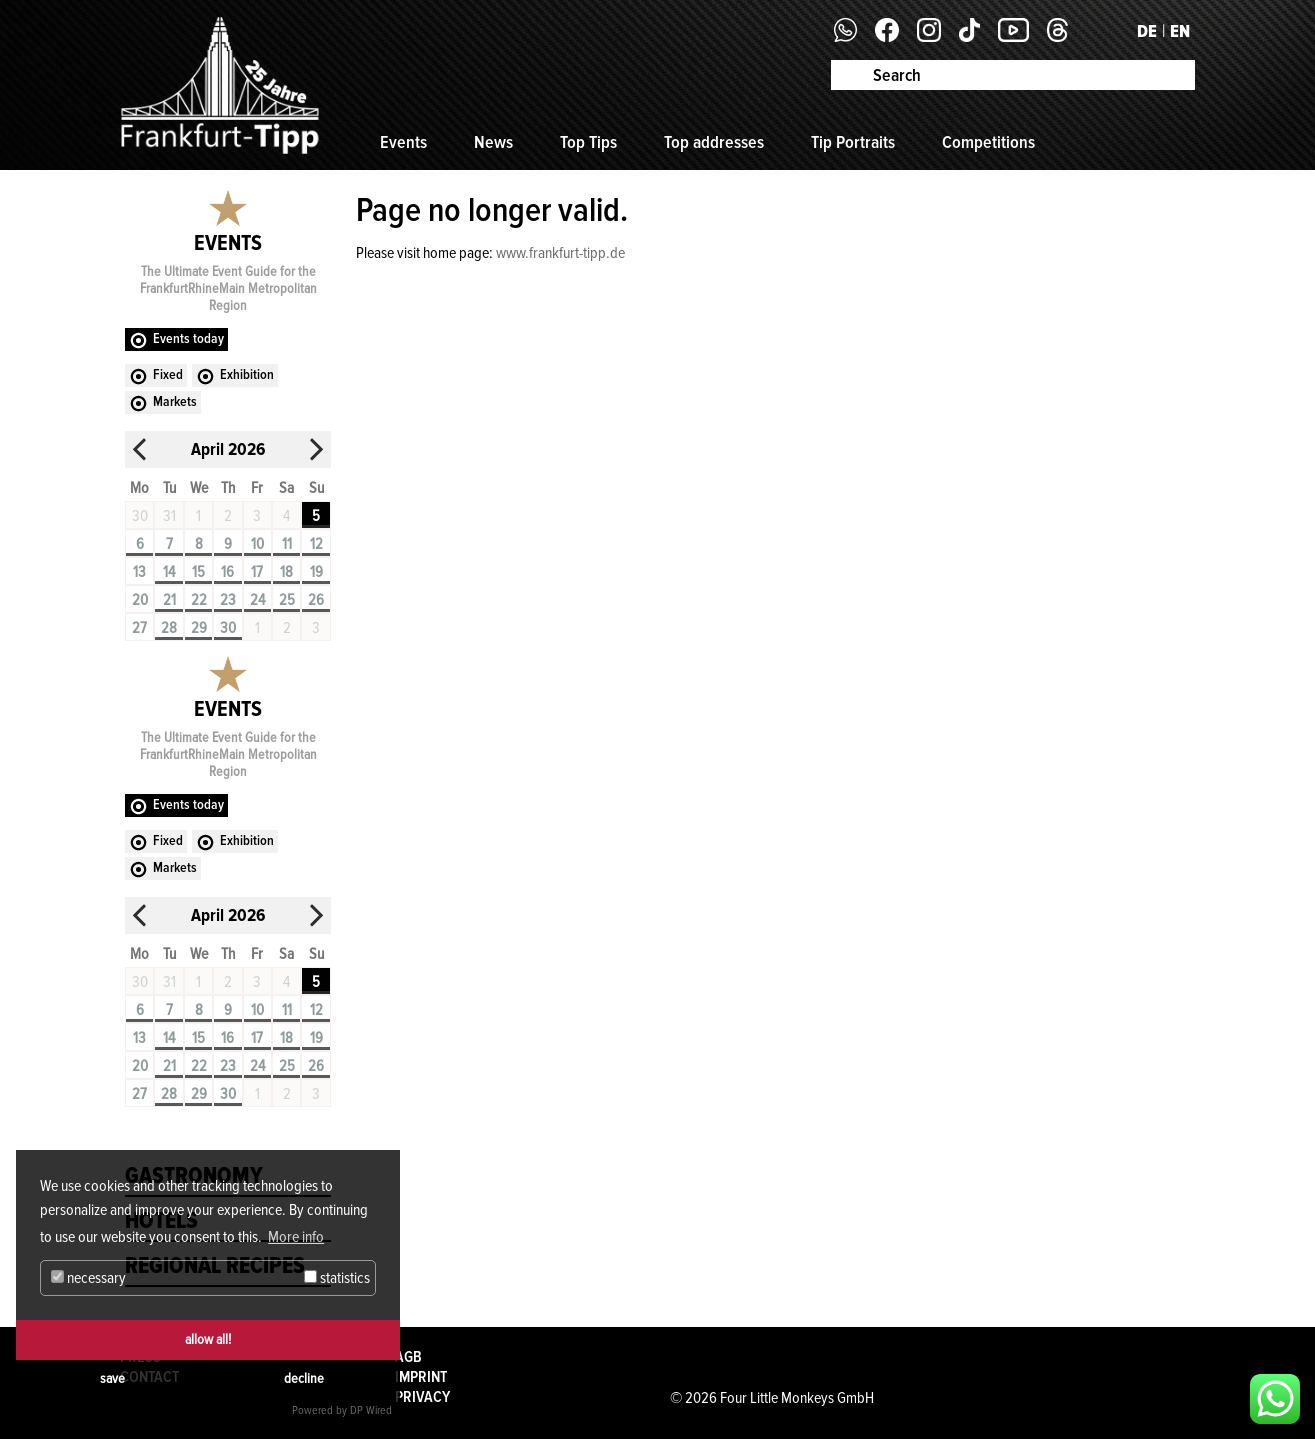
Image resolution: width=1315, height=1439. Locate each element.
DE (1147, 31)
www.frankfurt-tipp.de (560, 253)
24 (257, 600)
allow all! (208, 1339)
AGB (408, 1357)
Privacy (422, 1397)
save (112, 1378)
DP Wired (371, 1410)
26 (316, 600)
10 (257, 544)
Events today (188, 338)
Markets (175, 401)
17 (257, 572)
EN (1180, 31)
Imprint (421, 1377)
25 (287, 600)
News (493, 142)
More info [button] (296, 1237)
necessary (88, 1278)
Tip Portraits (853, 142)
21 (169, 600)
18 (286, 572)
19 (316, 572)
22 (199, 600)
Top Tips (588, 142)
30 (228, 628)
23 (228, 600)
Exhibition (247, 374)
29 (199, 628)
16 (227, 572)
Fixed (168, 374)
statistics (337, 1278)
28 (169, 628)
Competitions (988, 142)
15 (198, 572)
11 (287, 544)
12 (316, 544)
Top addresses (714, 142)
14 (169, 572)
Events (403, 142)
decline (304, 1378)
